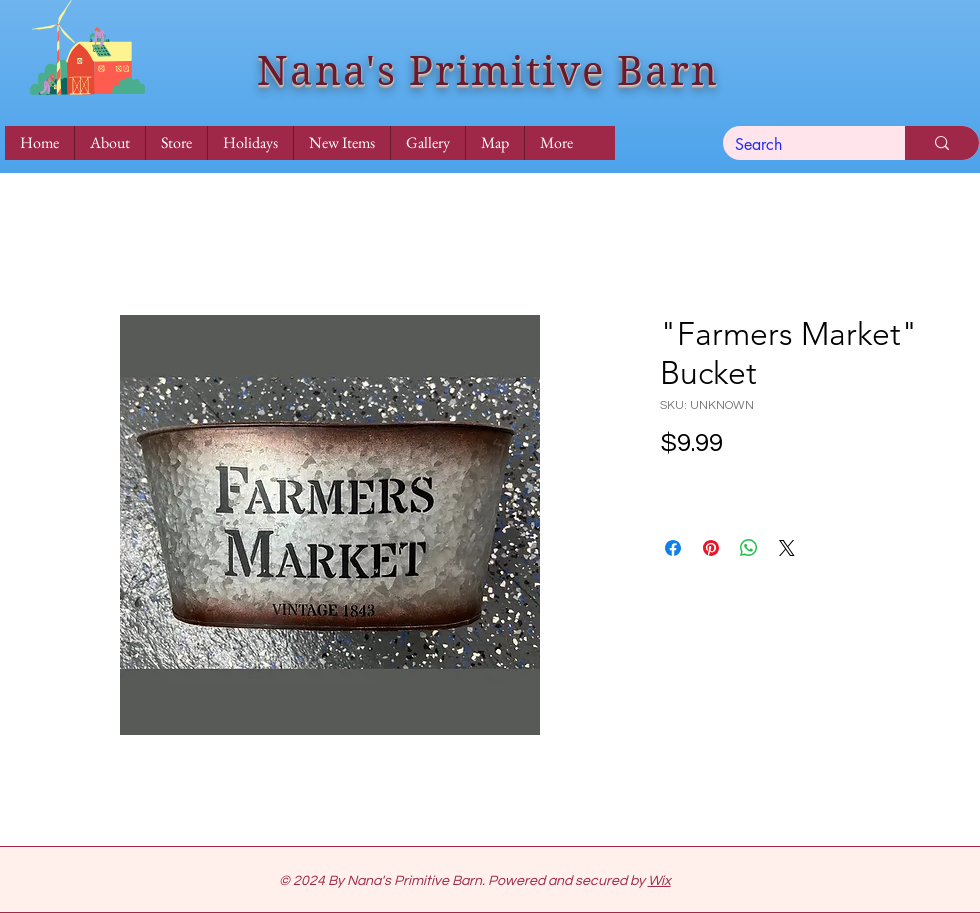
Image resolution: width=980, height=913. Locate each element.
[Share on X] (787, 548)
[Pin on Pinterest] (711, 548)
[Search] (799, 145)
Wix (659, 881)
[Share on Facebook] (673, 548)
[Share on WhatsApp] (749, 548)
